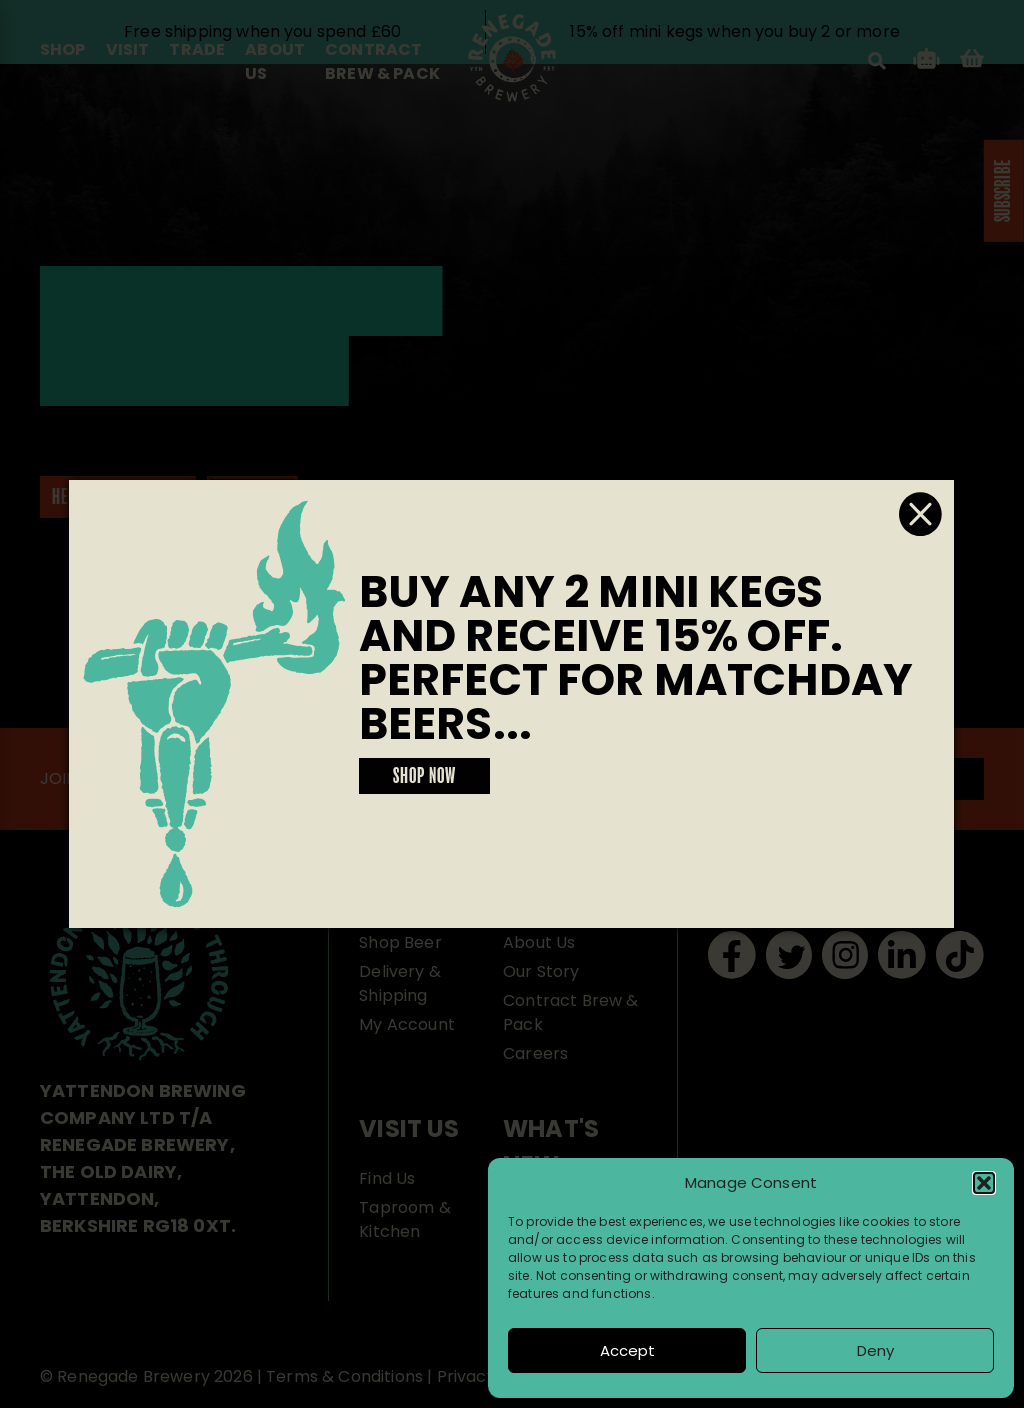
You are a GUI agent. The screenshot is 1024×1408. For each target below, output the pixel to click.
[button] (984, 1183)
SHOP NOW (424, 777)
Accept (627, 1350)
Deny (875, 1350)
